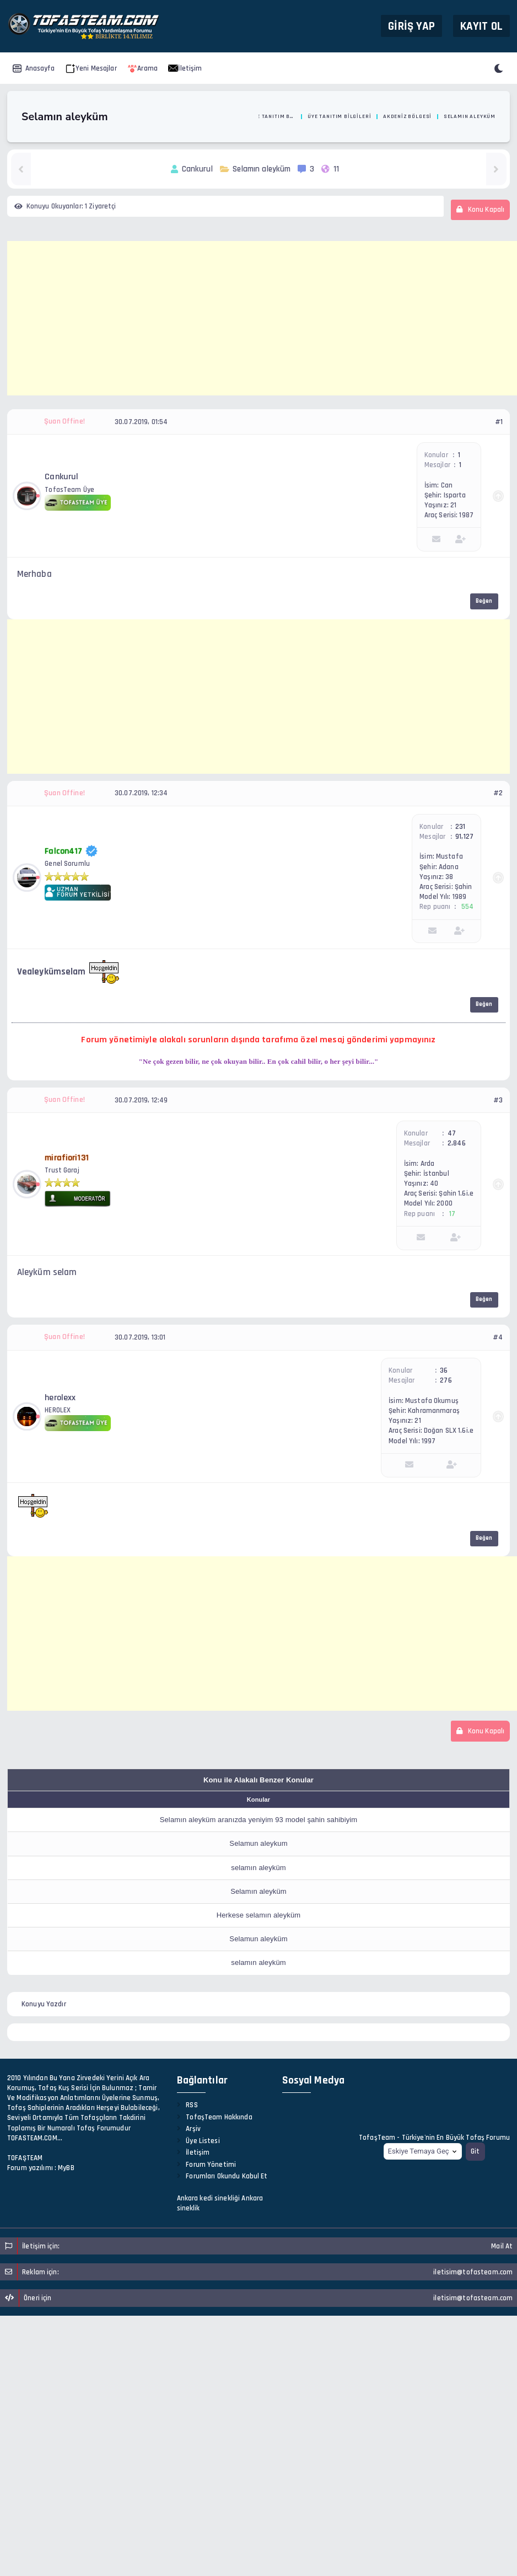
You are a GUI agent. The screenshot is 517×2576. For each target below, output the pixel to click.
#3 (498, 1100)
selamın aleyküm (258, 1867)
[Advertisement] (262, 318)
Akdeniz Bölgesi (407, 116)
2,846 (457, 1143)
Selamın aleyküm (258, 1891)
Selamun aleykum (258, 1843)
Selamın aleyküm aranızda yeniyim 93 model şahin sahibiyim (259, 1819)
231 (460, 826)
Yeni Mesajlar (91, 68)
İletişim (185, 68)
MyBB (66, 2167)
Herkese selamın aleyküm (259, 1915)
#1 (499, 421)
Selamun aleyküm (258, 1939)
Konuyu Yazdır (43, 2004)
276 (445, 1380)
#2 (498, 793)
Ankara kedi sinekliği (208, 2198)
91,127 (464, 836)
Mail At (502, 2246)
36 (444, 1370)
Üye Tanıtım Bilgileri (339, 116)
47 (452, 1133)
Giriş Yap (411, 25)
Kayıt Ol (481, 25)
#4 (498, 1337)
